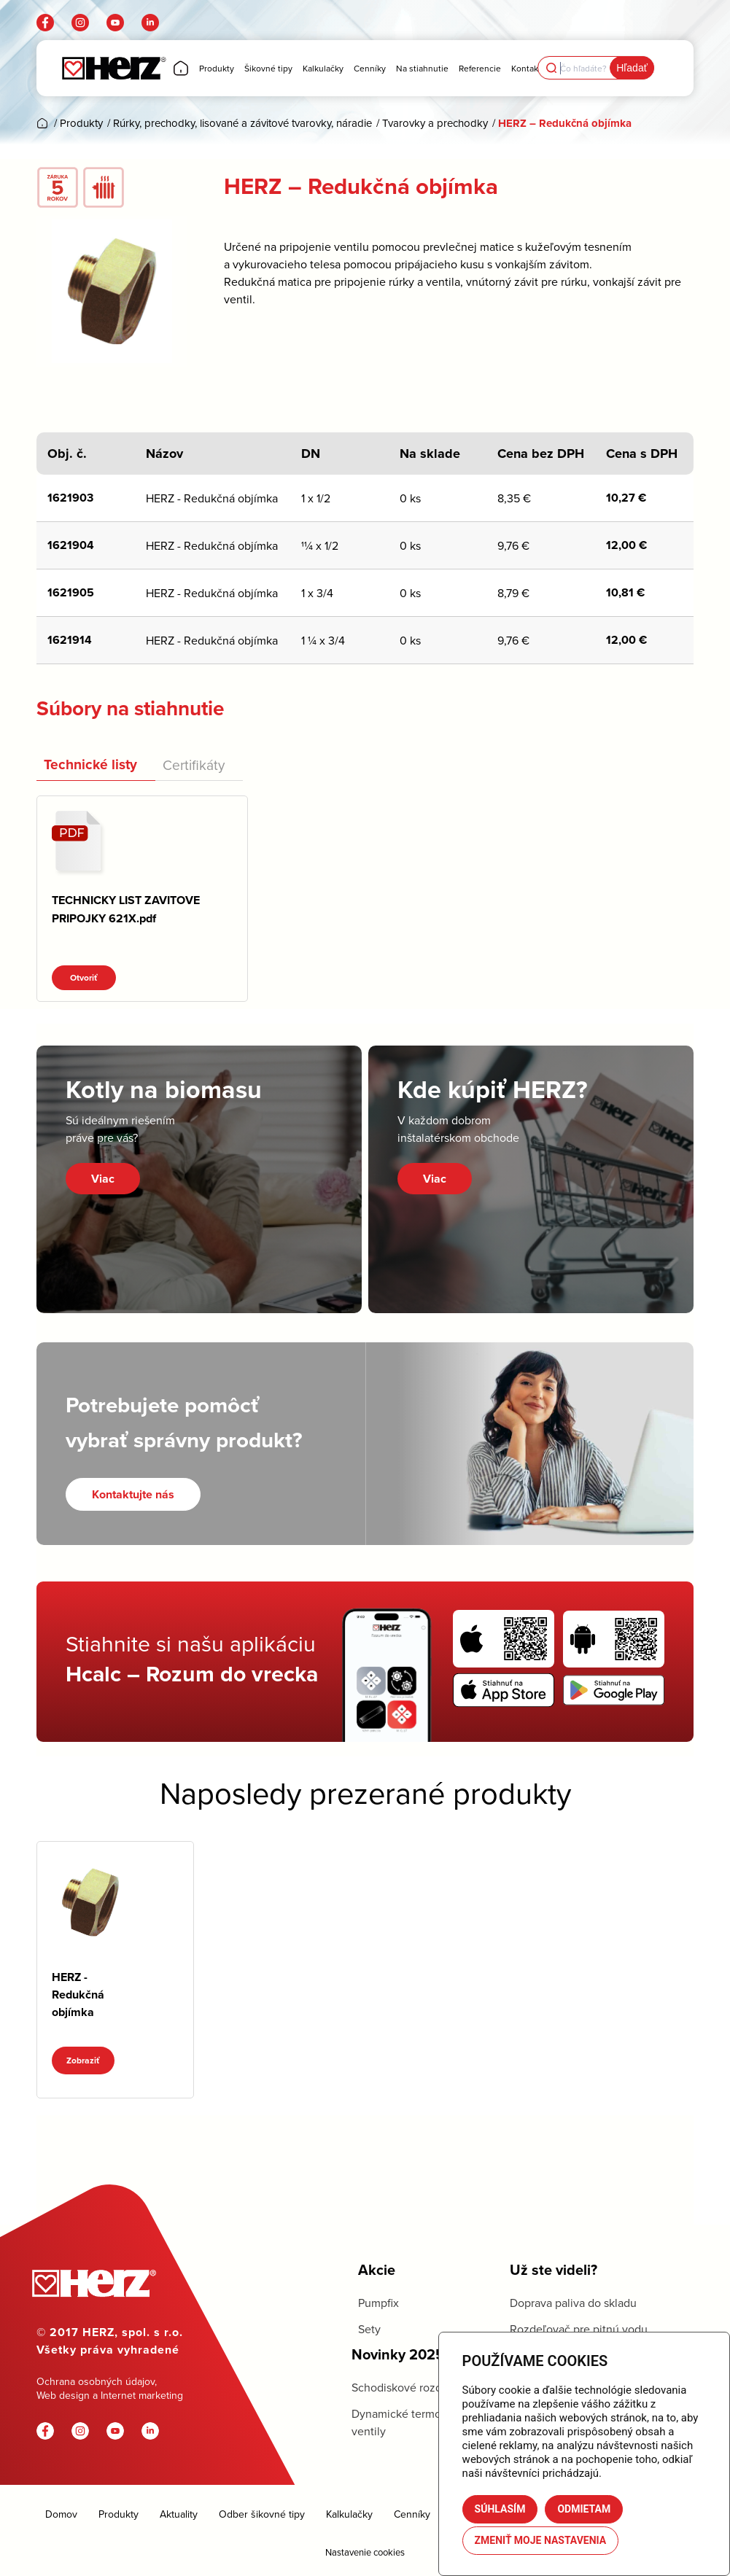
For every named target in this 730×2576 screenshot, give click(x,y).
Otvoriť (84, 977)
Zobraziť (83, 2060)
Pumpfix (378, 2303)
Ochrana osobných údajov (95, 2381)
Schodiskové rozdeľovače (417, 2387)
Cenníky (412, 2514)
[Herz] (113, 68)
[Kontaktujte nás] (133, 1494)
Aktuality (179, 2514)
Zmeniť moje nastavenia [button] (541, 2540)
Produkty (118, 2514)
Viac (102, 1178)
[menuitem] (181, 68)
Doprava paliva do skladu (573, 2303)
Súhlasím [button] (500, 2509)
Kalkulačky (349, 2514)
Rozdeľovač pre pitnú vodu (579, 2329)
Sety (369, 2329)
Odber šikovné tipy (262, 2514)
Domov (61, 2514)
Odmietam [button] (583, 2509)
